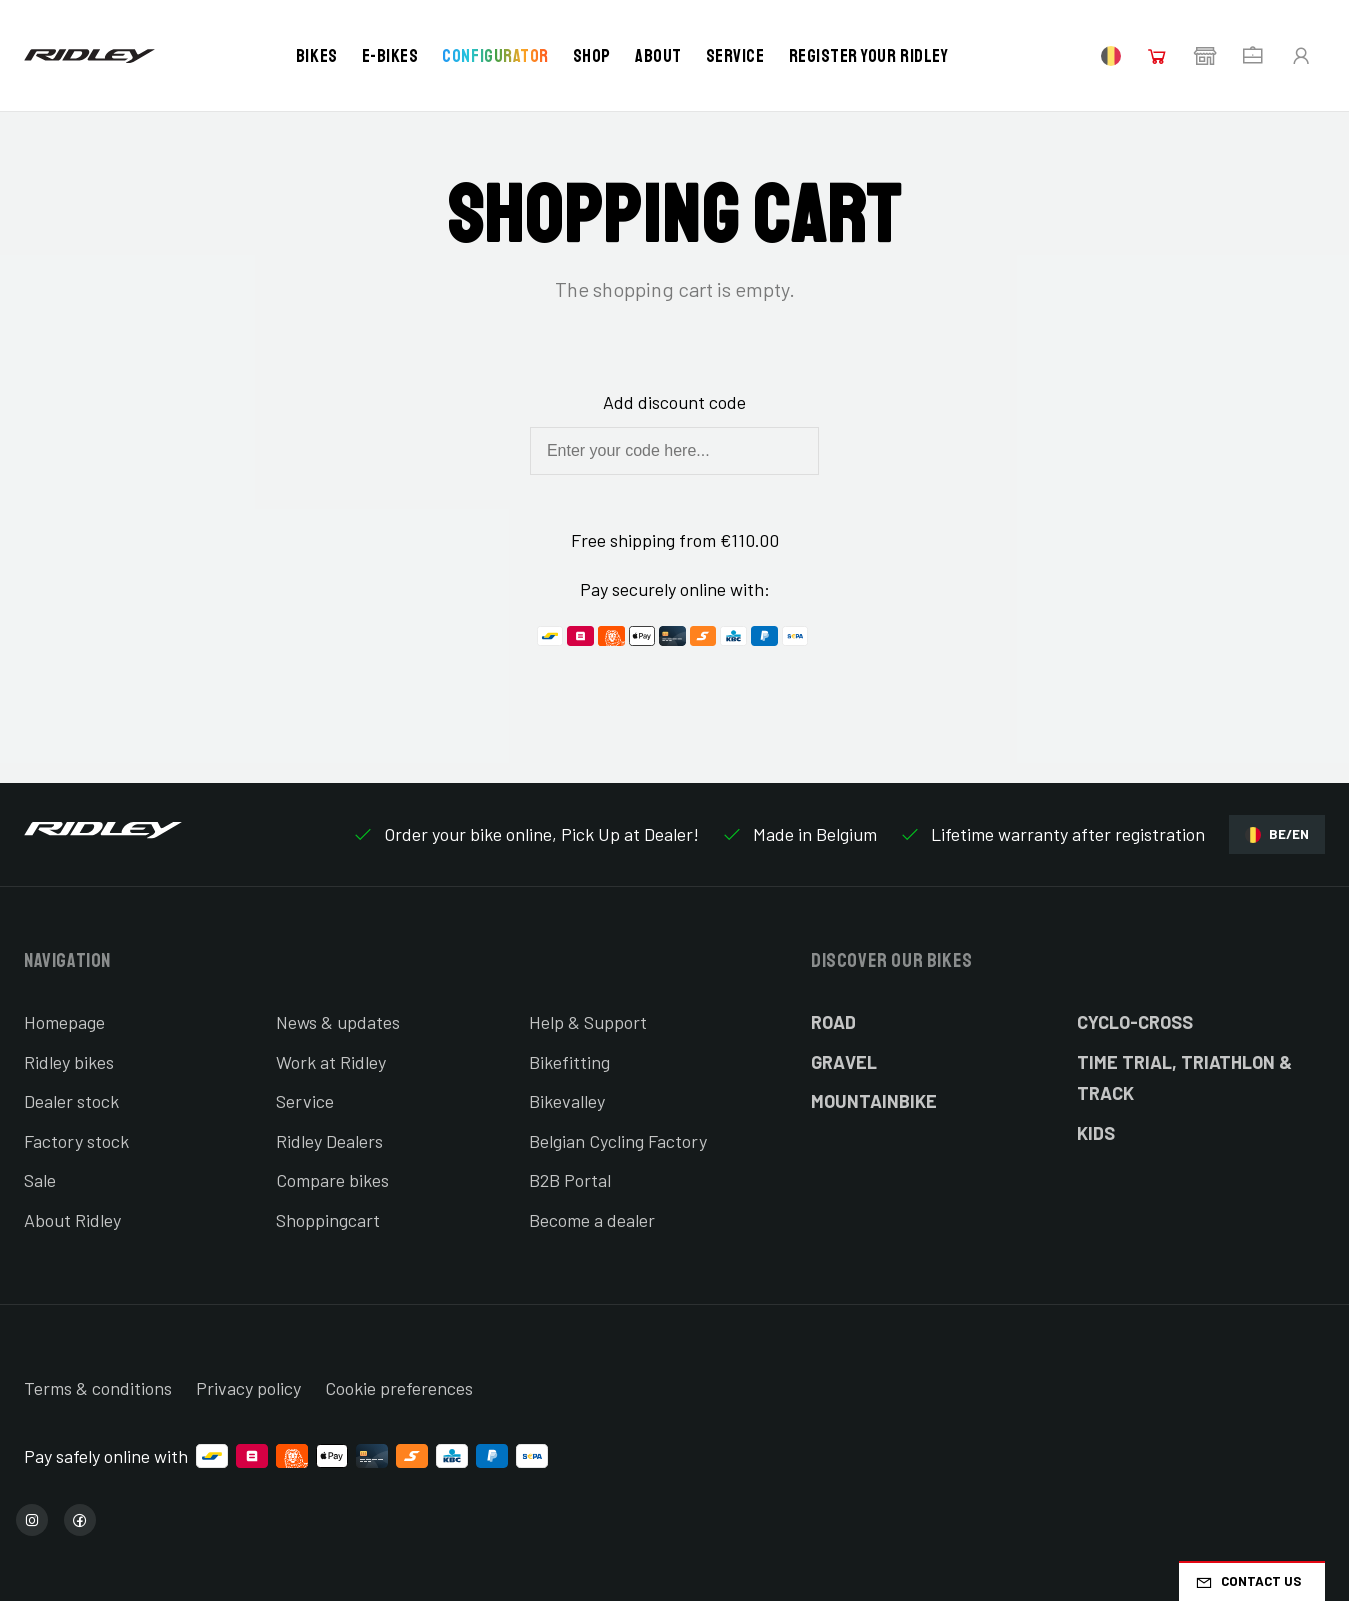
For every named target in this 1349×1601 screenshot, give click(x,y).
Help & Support (588, 1022)
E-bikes (390, 56)
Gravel (844, 1062)
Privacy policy (248, 1388)
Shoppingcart (328, 1220)
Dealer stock (71, 1101)
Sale (40, 1180)
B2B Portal (570, 1180)
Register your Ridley (869, 56)
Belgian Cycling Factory (618, 1141)
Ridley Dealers (329, 1141)
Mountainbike (874, 1101)
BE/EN (1277, 834)
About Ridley (72, 1220)
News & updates (338, 1022)
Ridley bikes (69, 1062)
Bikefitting (569, 1062)
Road (833, 1022)
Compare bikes (332, 1180)
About (658, 56)
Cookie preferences (399, 1388)
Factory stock (76, 1141)
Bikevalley (567, 1101)
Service (735, 56)
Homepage (64, 1022)
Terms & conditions (98, 1388)
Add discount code (674, 402)
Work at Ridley (331, 1062)
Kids (1096, 1133)
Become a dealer (592, 1220)
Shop (592, 56)
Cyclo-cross (1135, 1022)
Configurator (495, 56)
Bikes (317, 56)
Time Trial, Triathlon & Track (1184, 1078)
